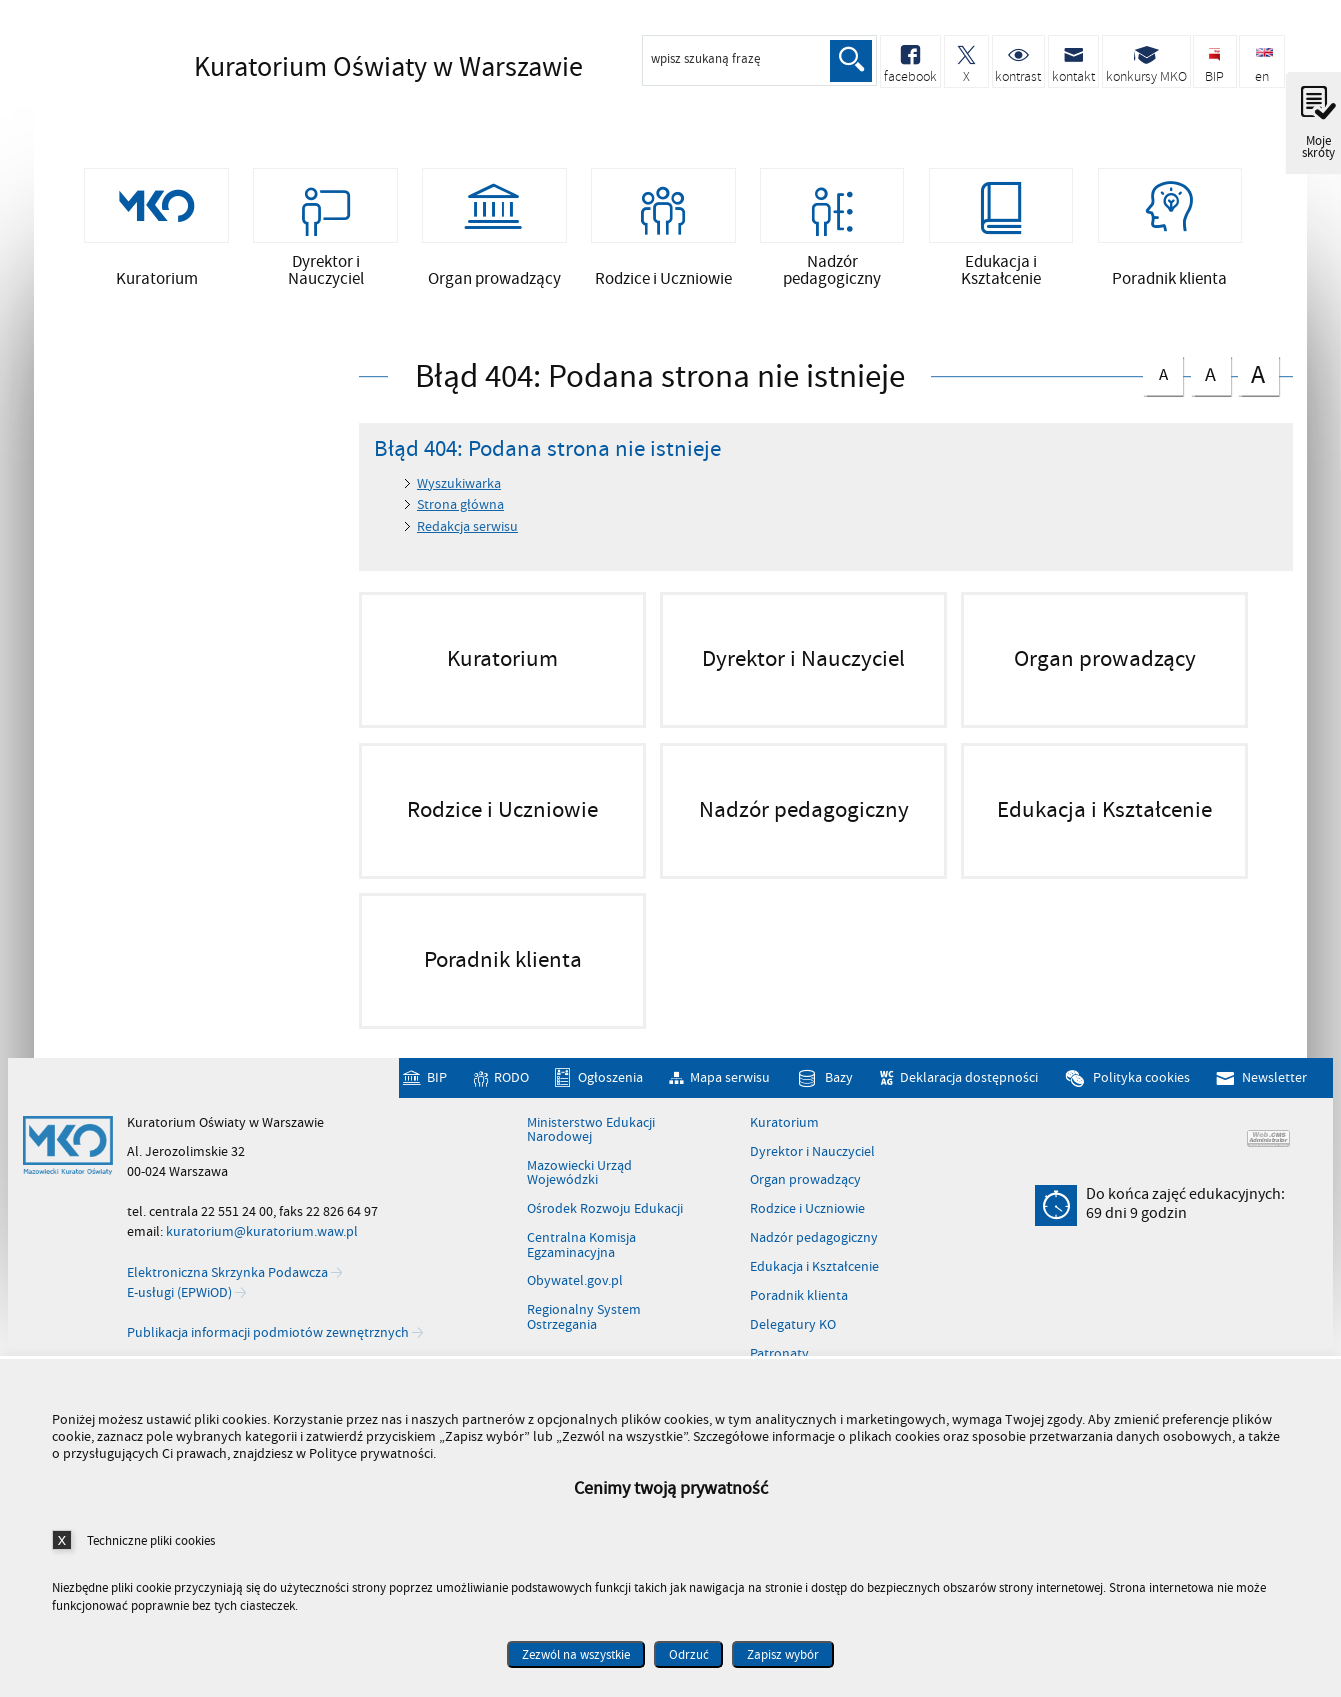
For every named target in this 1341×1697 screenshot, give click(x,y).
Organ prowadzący (805, 1187)
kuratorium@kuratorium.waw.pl (262, 1238)
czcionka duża (1258, 380)
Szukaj (851, 61)
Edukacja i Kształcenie (814, 1274)
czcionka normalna (1163, 377)
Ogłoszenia (610, 1084)
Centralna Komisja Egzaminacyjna (581, 1252)
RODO (511, 1084)
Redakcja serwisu (467, 533)
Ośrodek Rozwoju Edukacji (605, 1216)
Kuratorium (784, 1129)
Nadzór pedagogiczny (814, 1245)
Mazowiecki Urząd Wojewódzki (579, 1180)
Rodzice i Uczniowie (807, 1216)
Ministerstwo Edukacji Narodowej (591, 1136)
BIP (437, 1084)
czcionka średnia (1211, 378)
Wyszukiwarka (459, 490)
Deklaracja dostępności (969, 1084)
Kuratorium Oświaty (354, 67)
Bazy (839, 1084)
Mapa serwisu (730, 1084)
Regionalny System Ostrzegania (584, 1324)
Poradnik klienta (799, 1303)
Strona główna (460, 511)
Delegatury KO (793, 1332)
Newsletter (1274, 1084)
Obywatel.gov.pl (575, 1288)
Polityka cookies (1141, 1084)
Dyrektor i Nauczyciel (812, 1158)
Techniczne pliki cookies (151, 1540)
